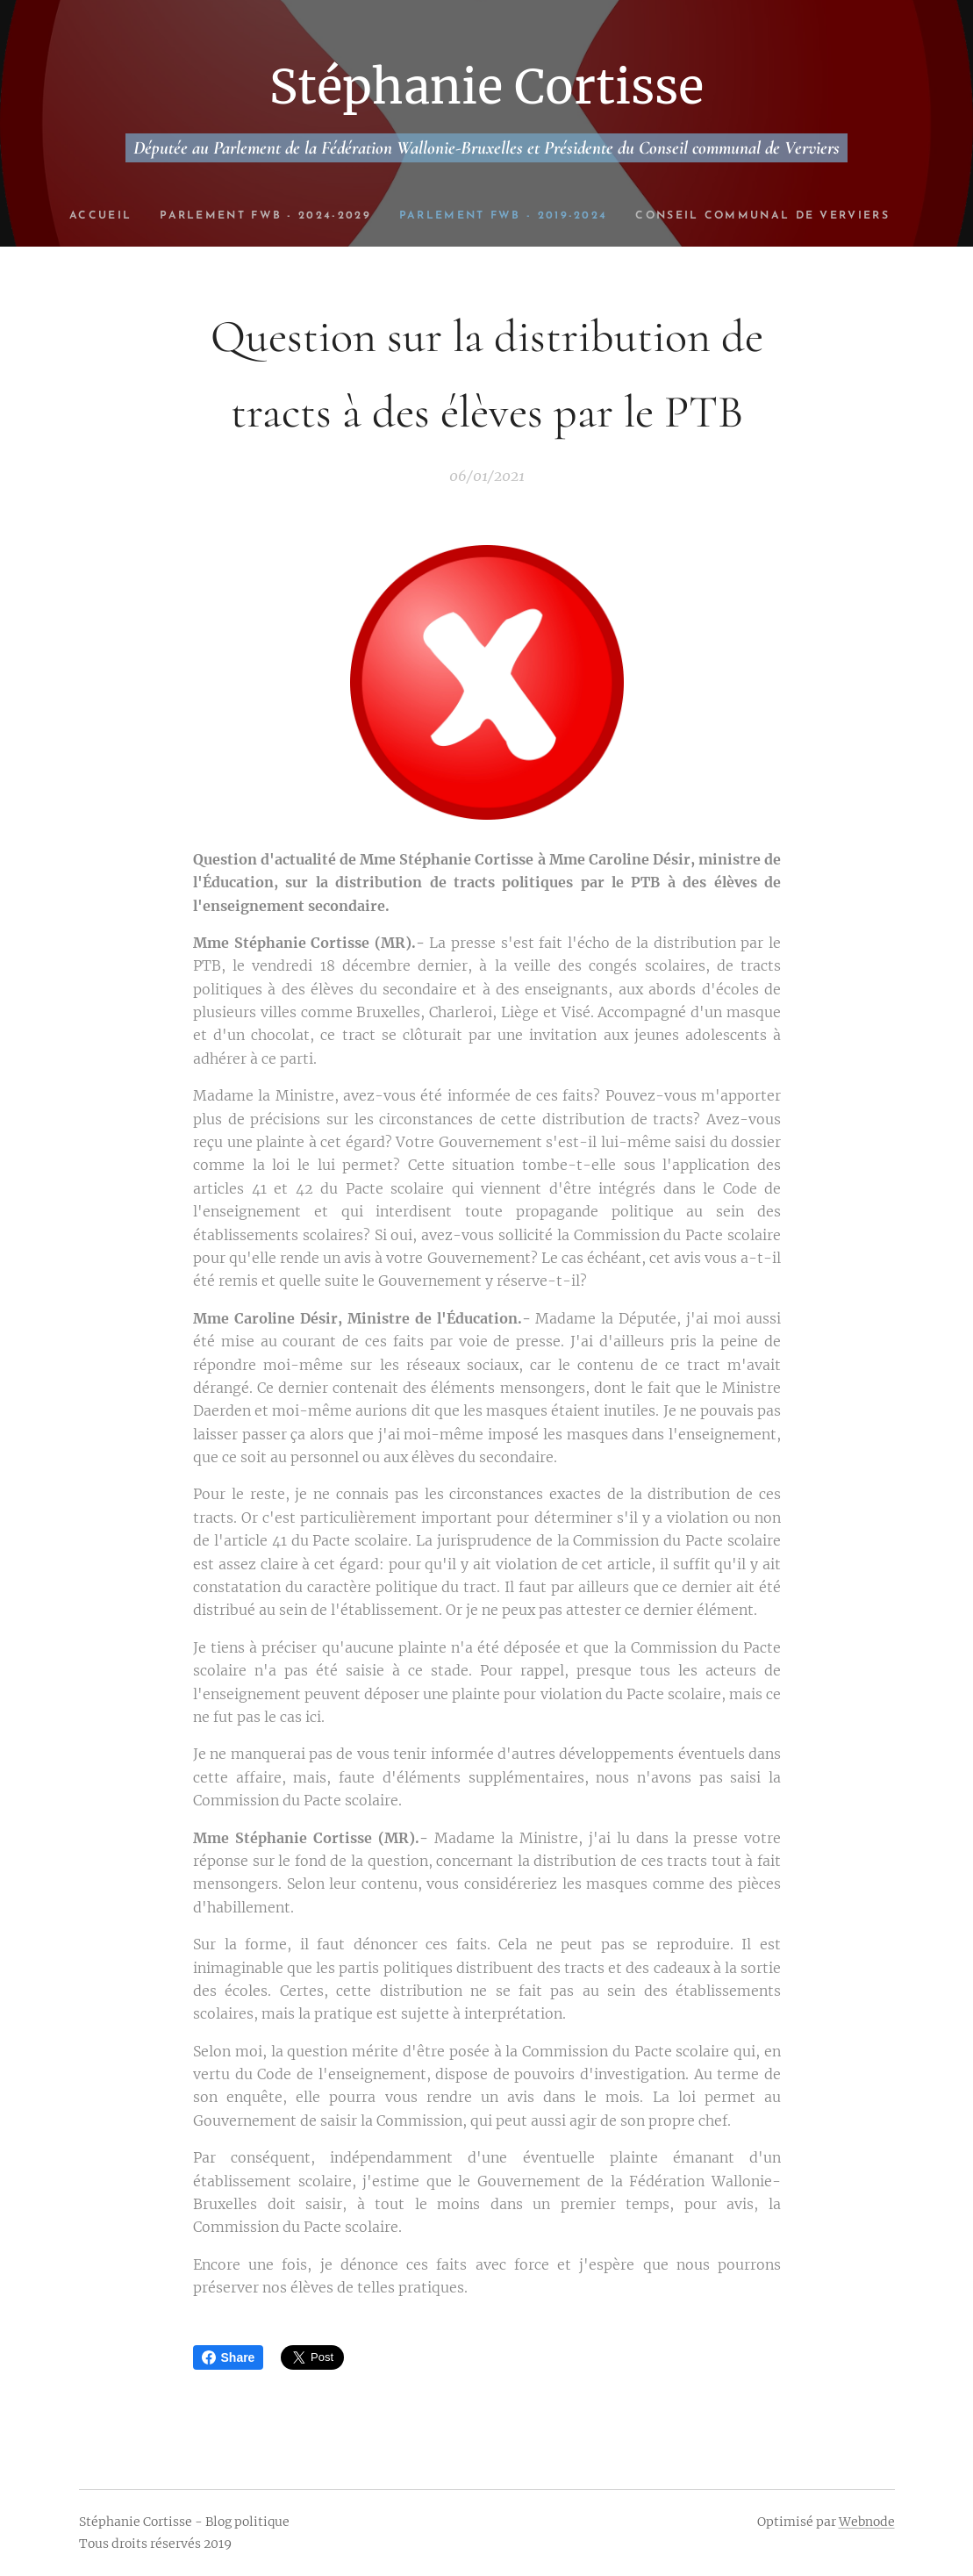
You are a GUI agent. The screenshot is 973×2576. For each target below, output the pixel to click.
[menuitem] (192, 216)
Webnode (867, 2521)
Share (228, 2357)
